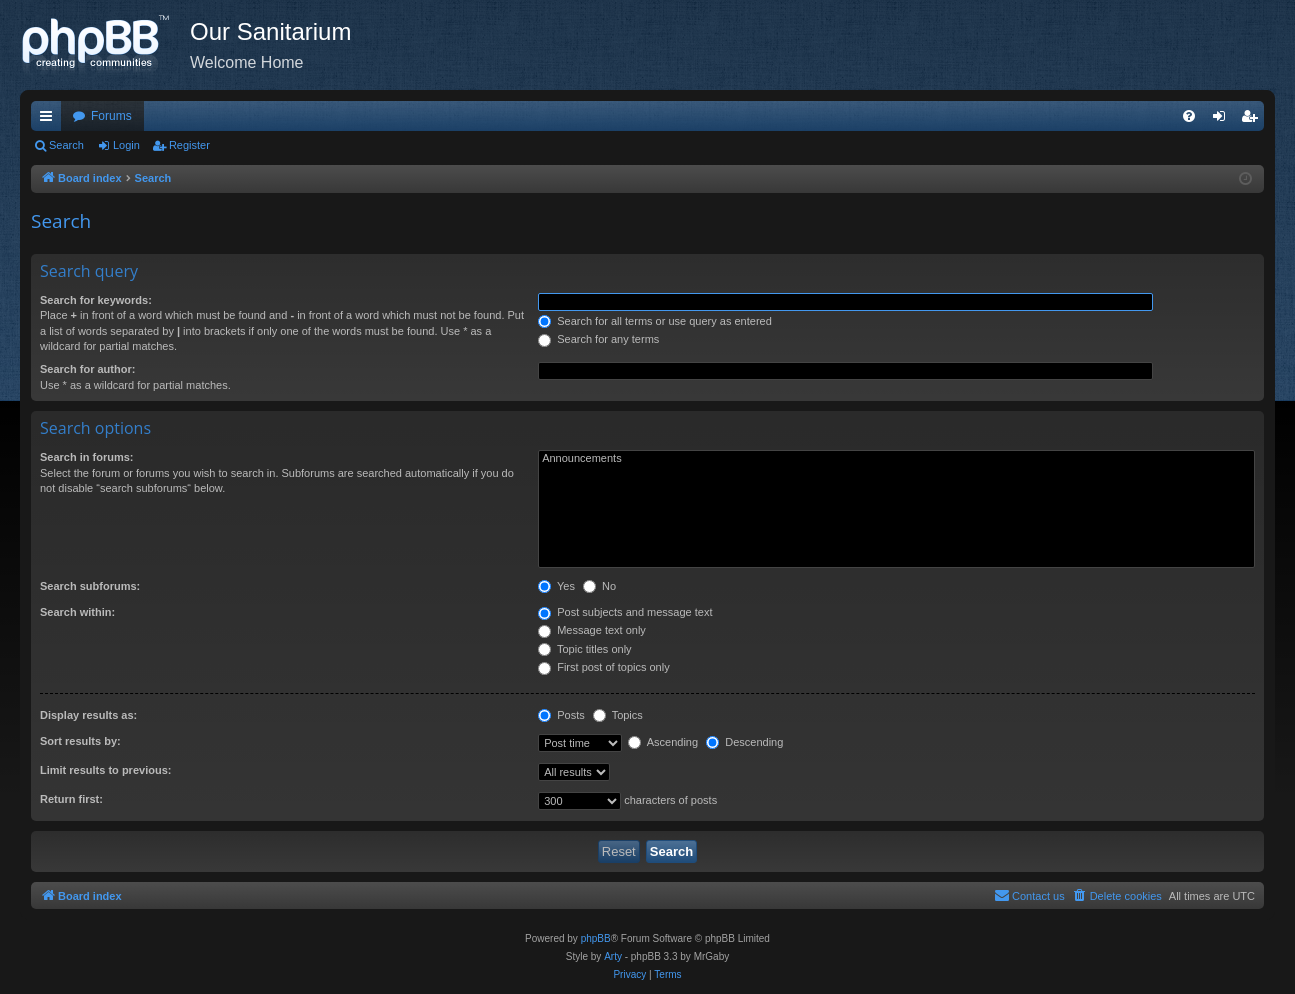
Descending (744, 742)
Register (189, 145)
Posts (561, 715)
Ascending (663, 742)
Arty (613, 956)
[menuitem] (1189, 116)
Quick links (50, 120)
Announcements (896, 459)
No (599, 586)
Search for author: (87, 369)
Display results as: (88, 715)
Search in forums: (87, 457)
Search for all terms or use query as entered (655, 321)
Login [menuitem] (1223, 120)
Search (66, 145)
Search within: (77, 612)
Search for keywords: (96, 300)
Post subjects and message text (625, 612)
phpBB (596, 938)
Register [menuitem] (1253, 120)
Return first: (71, 799)
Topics (618, 715)
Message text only (592, 630)
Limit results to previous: (105, 770)
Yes (556, 586)
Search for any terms (598, 339)
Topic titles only (584, 649)
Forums (111, 116)
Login (126, 145)
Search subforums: (90, 586)
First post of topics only (604, 667)
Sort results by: (80, 741)
